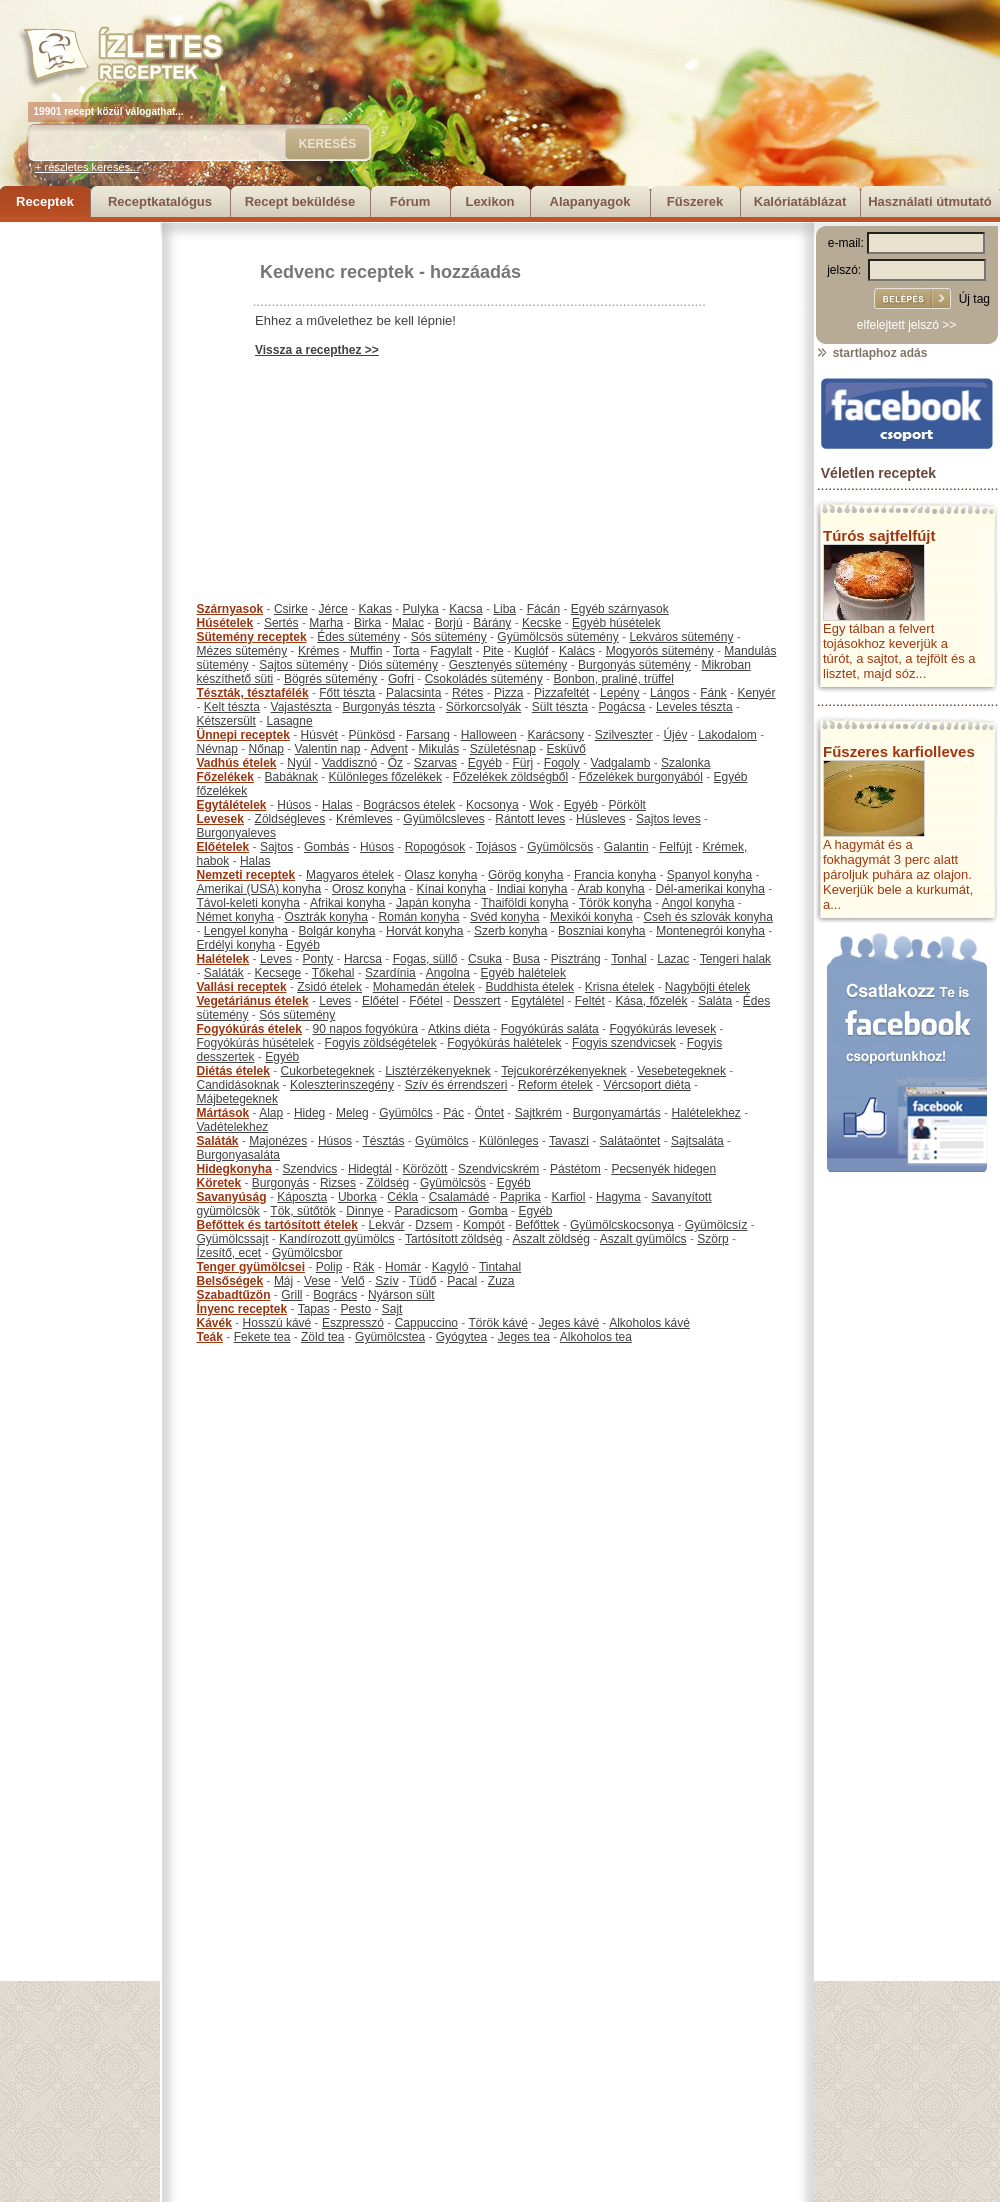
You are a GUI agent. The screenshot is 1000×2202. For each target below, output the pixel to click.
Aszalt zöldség (550, 1239)
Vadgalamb (621, 763)
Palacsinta (413, 693)
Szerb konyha (510, 931)
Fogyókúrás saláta (550, 1029)
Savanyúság (232, 1197)
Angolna (448, 973)
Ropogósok (435, 847)
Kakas (375, 609)
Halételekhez (705, 1113)
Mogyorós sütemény (660, 651)
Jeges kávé (568, 1323)
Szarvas (435, 763)
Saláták (224, 973)
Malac (408, 623)
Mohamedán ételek (424, 987)
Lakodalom (727, 735)
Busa (526, 959)
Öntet (489, 1113)
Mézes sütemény (242, 651)
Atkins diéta (459, 1029)
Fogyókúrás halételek (504, 1043)
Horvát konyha (424, 931)
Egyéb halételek (523, 973)
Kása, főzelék (651, 1001)
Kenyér (757, 693)
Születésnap (503, 749)
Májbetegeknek (237, 1099)
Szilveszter (624, 735)
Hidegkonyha (234, 1169)
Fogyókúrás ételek (249, 1029)
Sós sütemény (449, 637)
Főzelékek (225, 777)
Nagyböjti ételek (707, 987)
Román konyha (419, 917)
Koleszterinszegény (342, 1085)
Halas (337, 805)
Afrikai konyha (347, 903)
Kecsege (278, 973)
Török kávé (497, 1323)
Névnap (217, 749)
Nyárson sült (401, 1295)
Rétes (467, 693)
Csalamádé (459, 1197)
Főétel (425, 1001)
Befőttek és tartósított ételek (277, 1225)
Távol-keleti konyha (248, 903)
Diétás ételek (233, 1071)
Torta (406, 651)
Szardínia (390, 973)
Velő (352, 1281)
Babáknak (291, 777)
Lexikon (489, 201)
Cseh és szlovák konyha (707, 917)
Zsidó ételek (329, 987)
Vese (317, 1281)
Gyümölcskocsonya (622, 1225)
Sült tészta (560, 707)
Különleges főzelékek (385, 777)
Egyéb (485, 763)
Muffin (366, 651)
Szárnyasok (230, 609)
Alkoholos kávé (649, 1323)
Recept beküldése (300, 201)
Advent (388, 749)
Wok (541, 805)
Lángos (669, 693)
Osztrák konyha (326, 917)
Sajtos (276, 847)
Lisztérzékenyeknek (437, 1071)
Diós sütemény (398, 665)
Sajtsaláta (697, 1141)
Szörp (712, 1239)
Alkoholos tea (596, 1337)
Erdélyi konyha (236, 945)
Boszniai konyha (601, 931)
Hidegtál (370, 1169)
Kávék (214, 1323)
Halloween (489, 735)
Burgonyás (280, 1183)
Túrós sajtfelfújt (879, 535)
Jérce (333, 609)
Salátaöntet (630, 1141)
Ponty (318, 959)
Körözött (425, 1169)
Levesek (220, 819)
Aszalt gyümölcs (643, 1239)
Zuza (501, 1281)
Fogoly (562, 763)
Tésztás (383, 1141)
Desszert (476, 1001)
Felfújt (675, 847)
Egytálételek (232, 805)
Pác (453, 1113)
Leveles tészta (694, 707)
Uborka (357, 1197)
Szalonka (685, 763)
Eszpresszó (353, 1323)
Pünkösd (372, 735)
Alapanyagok (590, 201)
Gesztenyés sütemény (508, 665)
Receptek (45, 201)
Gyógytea (461, 1337)
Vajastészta (301, 707)
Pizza (508, 693)
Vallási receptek (242, 987)
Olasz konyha (441, 875)
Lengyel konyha (246, 931)
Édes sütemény (358, 637)
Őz (395, 763)
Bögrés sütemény (330, 679)
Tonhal (628, 959)
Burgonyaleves (236, 833)
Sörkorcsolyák (483, 707)
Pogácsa (622, 707)
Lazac (673, 959)
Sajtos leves (668, 819)
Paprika (520, 1197)
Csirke (291, 609)
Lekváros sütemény (681, 637)
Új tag (974, 299)
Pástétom (575, 1169)
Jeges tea (524, 1337)
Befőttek (537, 1225)
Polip (329, 1267)
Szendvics (310, 1169)
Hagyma (618, 1197)
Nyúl (299, 763)
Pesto (355, 1309)
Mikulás (438, 749)
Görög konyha (525, 875)
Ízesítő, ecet (229, 1253)
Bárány (492, 623)
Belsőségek (230, 1281)
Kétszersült (226, 721)
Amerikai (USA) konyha (259, 889)
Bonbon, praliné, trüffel (613, 679)
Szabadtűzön (234, 1295)
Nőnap (266, 749)
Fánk (713, 693)
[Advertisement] (80, 522)
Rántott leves (530, 819)
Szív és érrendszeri (456, 1085)
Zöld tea (322, 1337)
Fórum (410, 201)
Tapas (314, 1309)
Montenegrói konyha (710, 931)
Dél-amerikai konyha (709, 889)
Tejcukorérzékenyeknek (563, 1071)
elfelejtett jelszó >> (906, 325)
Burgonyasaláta (238, 1155)
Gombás (326, 847)
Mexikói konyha (591, 917)
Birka (367, 623)
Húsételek (225, 623)
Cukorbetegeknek (328, 1071)
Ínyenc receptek (242, 1309)
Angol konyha (698, 903)
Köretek (219, 1183)
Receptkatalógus (160, 201)
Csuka (485, 959)
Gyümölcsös (560, 847)
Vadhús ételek (237, 763)
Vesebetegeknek (681, 1071)
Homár (403, 1267)
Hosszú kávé (277, 1323)
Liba (504, 609)
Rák (363, 1267)
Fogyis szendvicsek (624, 1043)
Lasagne (290, 721)
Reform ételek (555, 1085)
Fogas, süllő (425, 959)
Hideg (309, 1113)
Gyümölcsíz (716, 1225)
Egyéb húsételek (616, 623)
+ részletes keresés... (87, 167)
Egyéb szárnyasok (620, 609)
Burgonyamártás (617, 1113)
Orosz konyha (369, 889)
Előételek (223, 847)
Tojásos (496, 847)
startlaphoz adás (871, 353)
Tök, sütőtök (302, 1211)
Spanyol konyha (709, 875)
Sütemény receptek (252, 637)
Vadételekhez (233, 1127)
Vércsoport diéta (646, 1085)
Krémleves (364, 819)
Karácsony (555, 735)
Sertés (281, 623)
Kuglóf (531, 651)
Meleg (352, 1113)
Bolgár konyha (337, 931)
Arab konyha (610, 889)
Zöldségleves (290, 819)
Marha (326, 623)
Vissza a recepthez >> (317, 350)
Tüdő (422, 1281)
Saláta (715, 1001)
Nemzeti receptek (246, 875)
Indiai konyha (532, 889)
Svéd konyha (504, 917)
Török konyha (615, 903)
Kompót (483, 1225)
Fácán (543, 609)
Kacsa (465, 609)
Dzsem (433, 1225)
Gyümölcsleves (443, 819)
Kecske (541, 623)
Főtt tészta (347, 693)
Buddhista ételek (529, 987)
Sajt (392, 1309)
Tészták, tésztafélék (253, 693)
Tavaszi (569, 1141)
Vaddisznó (349, 763)
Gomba (487, 1211)
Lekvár (387, 1225)
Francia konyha (615, 875)
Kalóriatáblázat (800, 201)
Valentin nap (328, 749)
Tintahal (500, 1267)
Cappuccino (426, 1323)
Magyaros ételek (350, 875)
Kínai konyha (451, 889)
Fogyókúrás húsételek (255, 1043)
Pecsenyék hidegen (663, 1169)
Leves (276, 959)
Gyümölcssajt (233, 1239)
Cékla (402, 1197)
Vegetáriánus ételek (253, 1001)
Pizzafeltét (561, 693)
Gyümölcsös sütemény (557, 637)
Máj (283, 1281)
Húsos (294, 805)
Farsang (428, 735)
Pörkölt (627, 805)
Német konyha (235, 917)
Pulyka (421, 609)
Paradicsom (425, 1211)
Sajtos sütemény (303, 665)
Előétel (380, 1001)
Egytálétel (537, 1001)
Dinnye (364, 1211)
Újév (675, 735)
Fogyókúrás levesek (662, 1029)
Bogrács (335, 1295)
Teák (210, 1337)
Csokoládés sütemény (484, 679)
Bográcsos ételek (409, 805)
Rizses (338, 1183)
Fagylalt (451, 651)
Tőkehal (333, 973)
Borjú (449, 623)
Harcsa (363, 959)
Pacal (462, 1281)
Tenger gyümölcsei (251, 1267)
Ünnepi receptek (243, 735)
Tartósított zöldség (453, 1239)
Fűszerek (695, 201)
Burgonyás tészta (388, 707)
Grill (291, 1295)
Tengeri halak (735, 959)
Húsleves (600, 819)
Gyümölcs (405, 1113)
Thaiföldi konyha (524, 903)
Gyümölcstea (390, 1337)
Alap (271, 1113)
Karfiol (568, 1197)
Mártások (223, 1113)
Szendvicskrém (498, 1169)
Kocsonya (492, 805)
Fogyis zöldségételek (381, 1043)
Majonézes (278, 1141)
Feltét (590, 1001)
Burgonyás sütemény (634, 665)
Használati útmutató (930, 201)
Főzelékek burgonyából (641, 777)
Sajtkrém (538, 1113)
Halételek (223, 959)
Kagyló (450, 1267)
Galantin (626, 847)
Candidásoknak (238, 1085)
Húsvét (319, 735)
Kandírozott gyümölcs (336, 1239)
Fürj (522, 763)
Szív (386, 1281)
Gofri (401, 679)
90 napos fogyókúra (365, 1029)
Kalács (577, 651)
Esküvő (566, 749)
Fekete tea (262, 1337)
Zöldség (388, 1183)
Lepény (619, 693)
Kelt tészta (232, 707)
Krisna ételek (619, 987)
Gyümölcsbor (307, 1253)
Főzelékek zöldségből (510, 777)
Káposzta (302, 1197)
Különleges (508, 1141)
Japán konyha (433, 903)
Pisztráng (576, 959)
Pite (493, 651)
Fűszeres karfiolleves (899, 751)
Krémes (318, 651)
